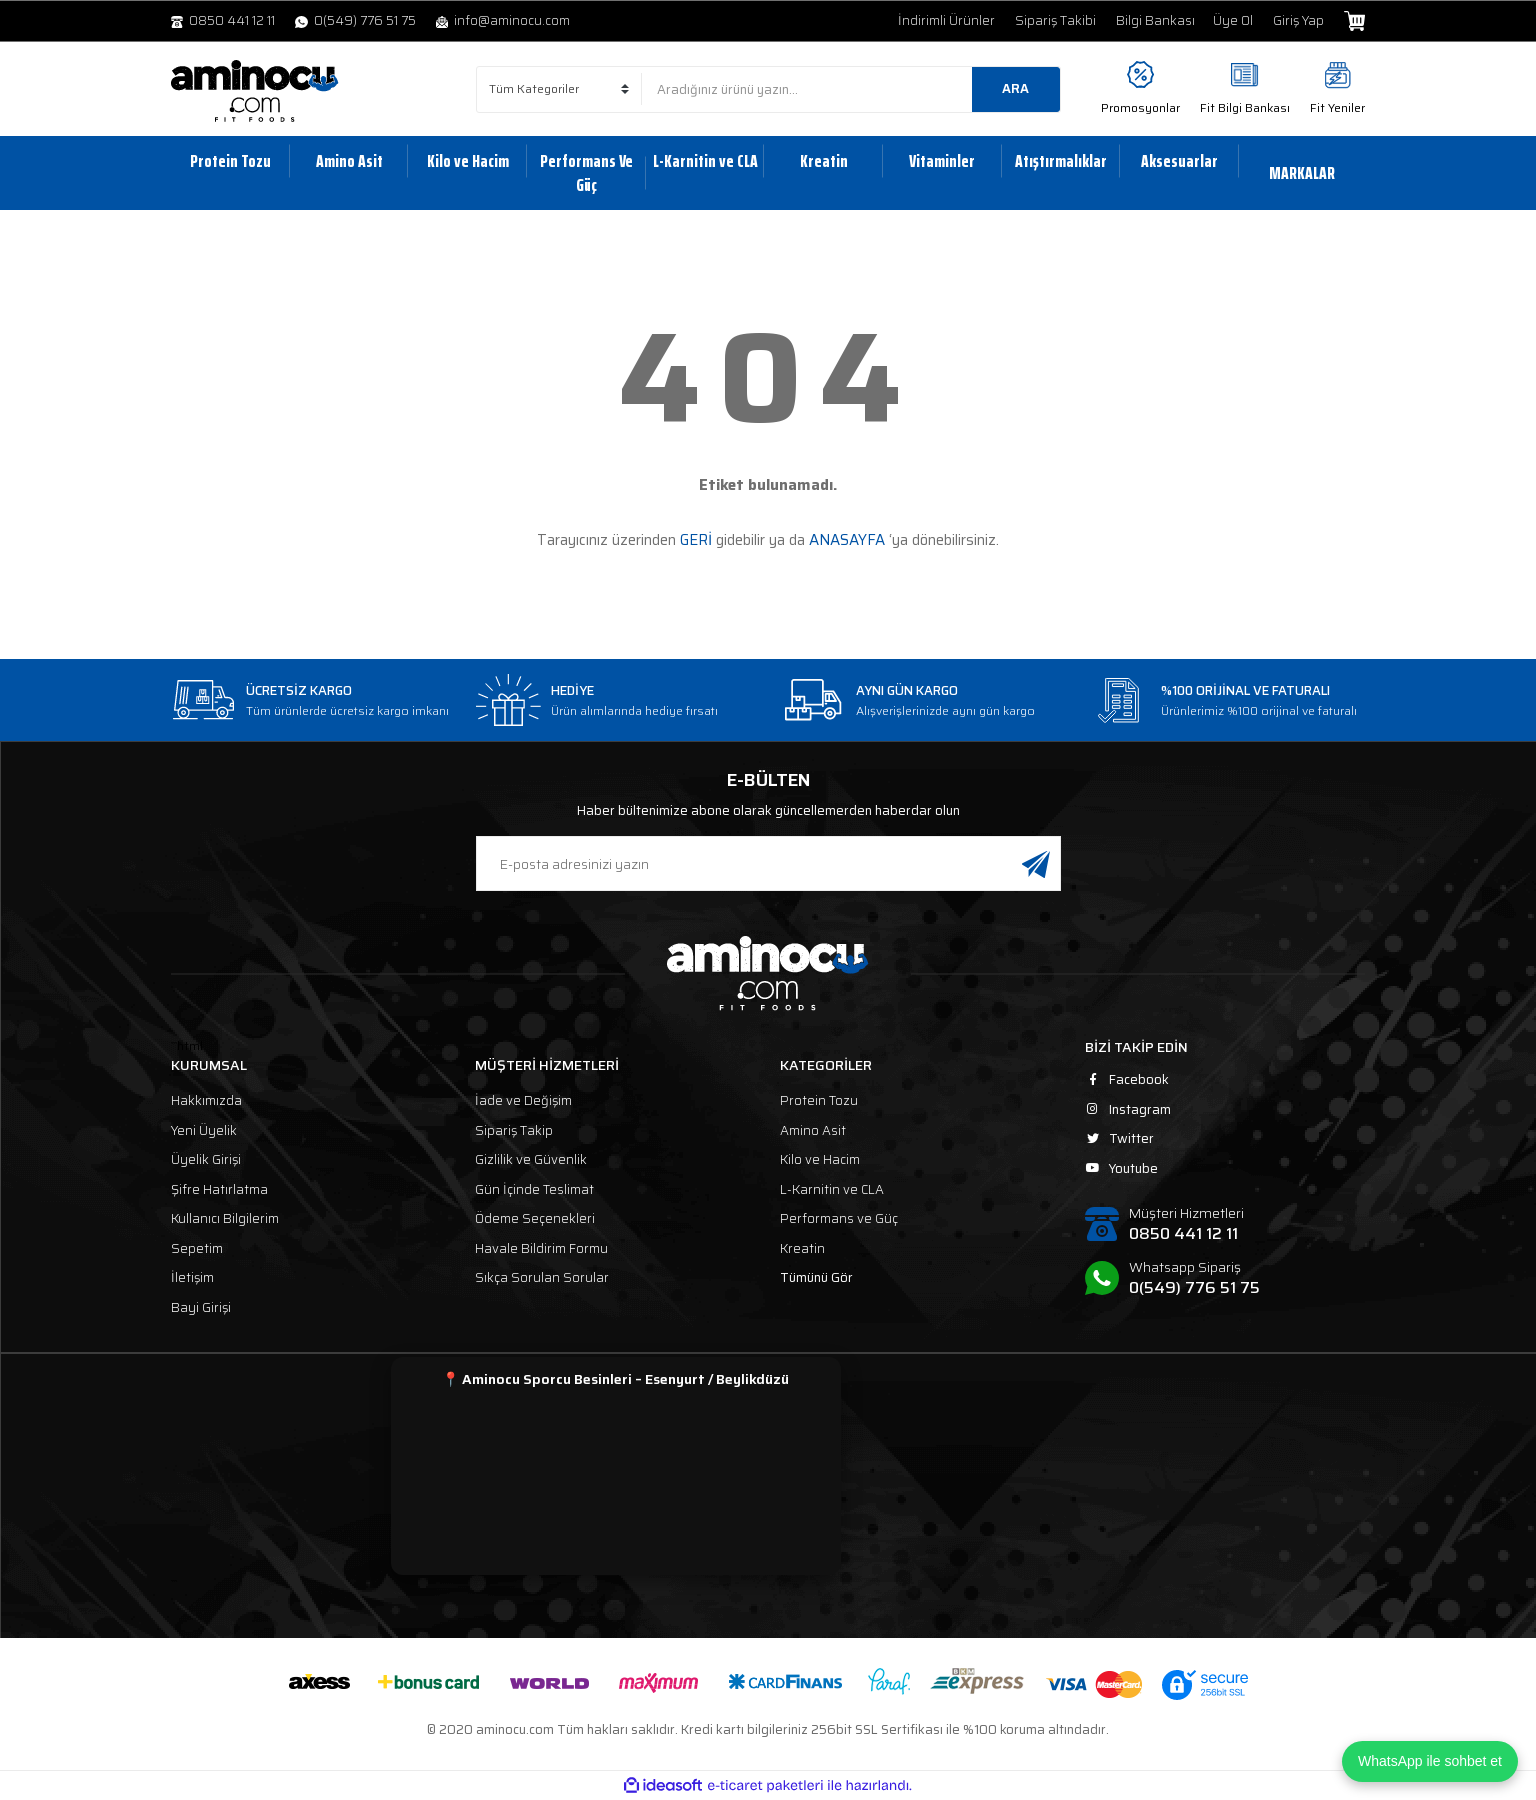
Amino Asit (813, 1130)
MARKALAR (1302, 173)
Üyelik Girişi (206, 1159)
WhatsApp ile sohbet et (1430, 1761)
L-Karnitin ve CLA (832, 1189)
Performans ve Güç (839, 1218)
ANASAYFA (847, 540)
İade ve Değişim (523, 1100)
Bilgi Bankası (1155, 21)
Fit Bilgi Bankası (1245, 107)
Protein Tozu (819, 1100)
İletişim (192, 1277)
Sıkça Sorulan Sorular (542, 1277)
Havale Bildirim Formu (541, 1248)
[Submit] (1036, 863)
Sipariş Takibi (1055, 21)
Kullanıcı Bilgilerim (225, 1218)
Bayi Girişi (201, 1307)
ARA (1015, 88)
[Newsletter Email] (768, 863)
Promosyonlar (1140, 107)
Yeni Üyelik (204, 1130)
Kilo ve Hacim (820, 1159)
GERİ (696, 540)
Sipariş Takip (514, 1130)
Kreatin (802, 1248)
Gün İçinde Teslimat (534, 1189)
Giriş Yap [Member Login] (1298, 21)
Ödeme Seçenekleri (535, 1218)
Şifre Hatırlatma (219, 1189)
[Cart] (1354, 21)
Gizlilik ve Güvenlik (531, 1159)
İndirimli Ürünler (946, 21)
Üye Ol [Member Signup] (1233, 21)
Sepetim (197, 1248)
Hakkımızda (206, 1100)
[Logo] (255, 91)
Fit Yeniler (1337, 107)
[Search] (851, 89)
